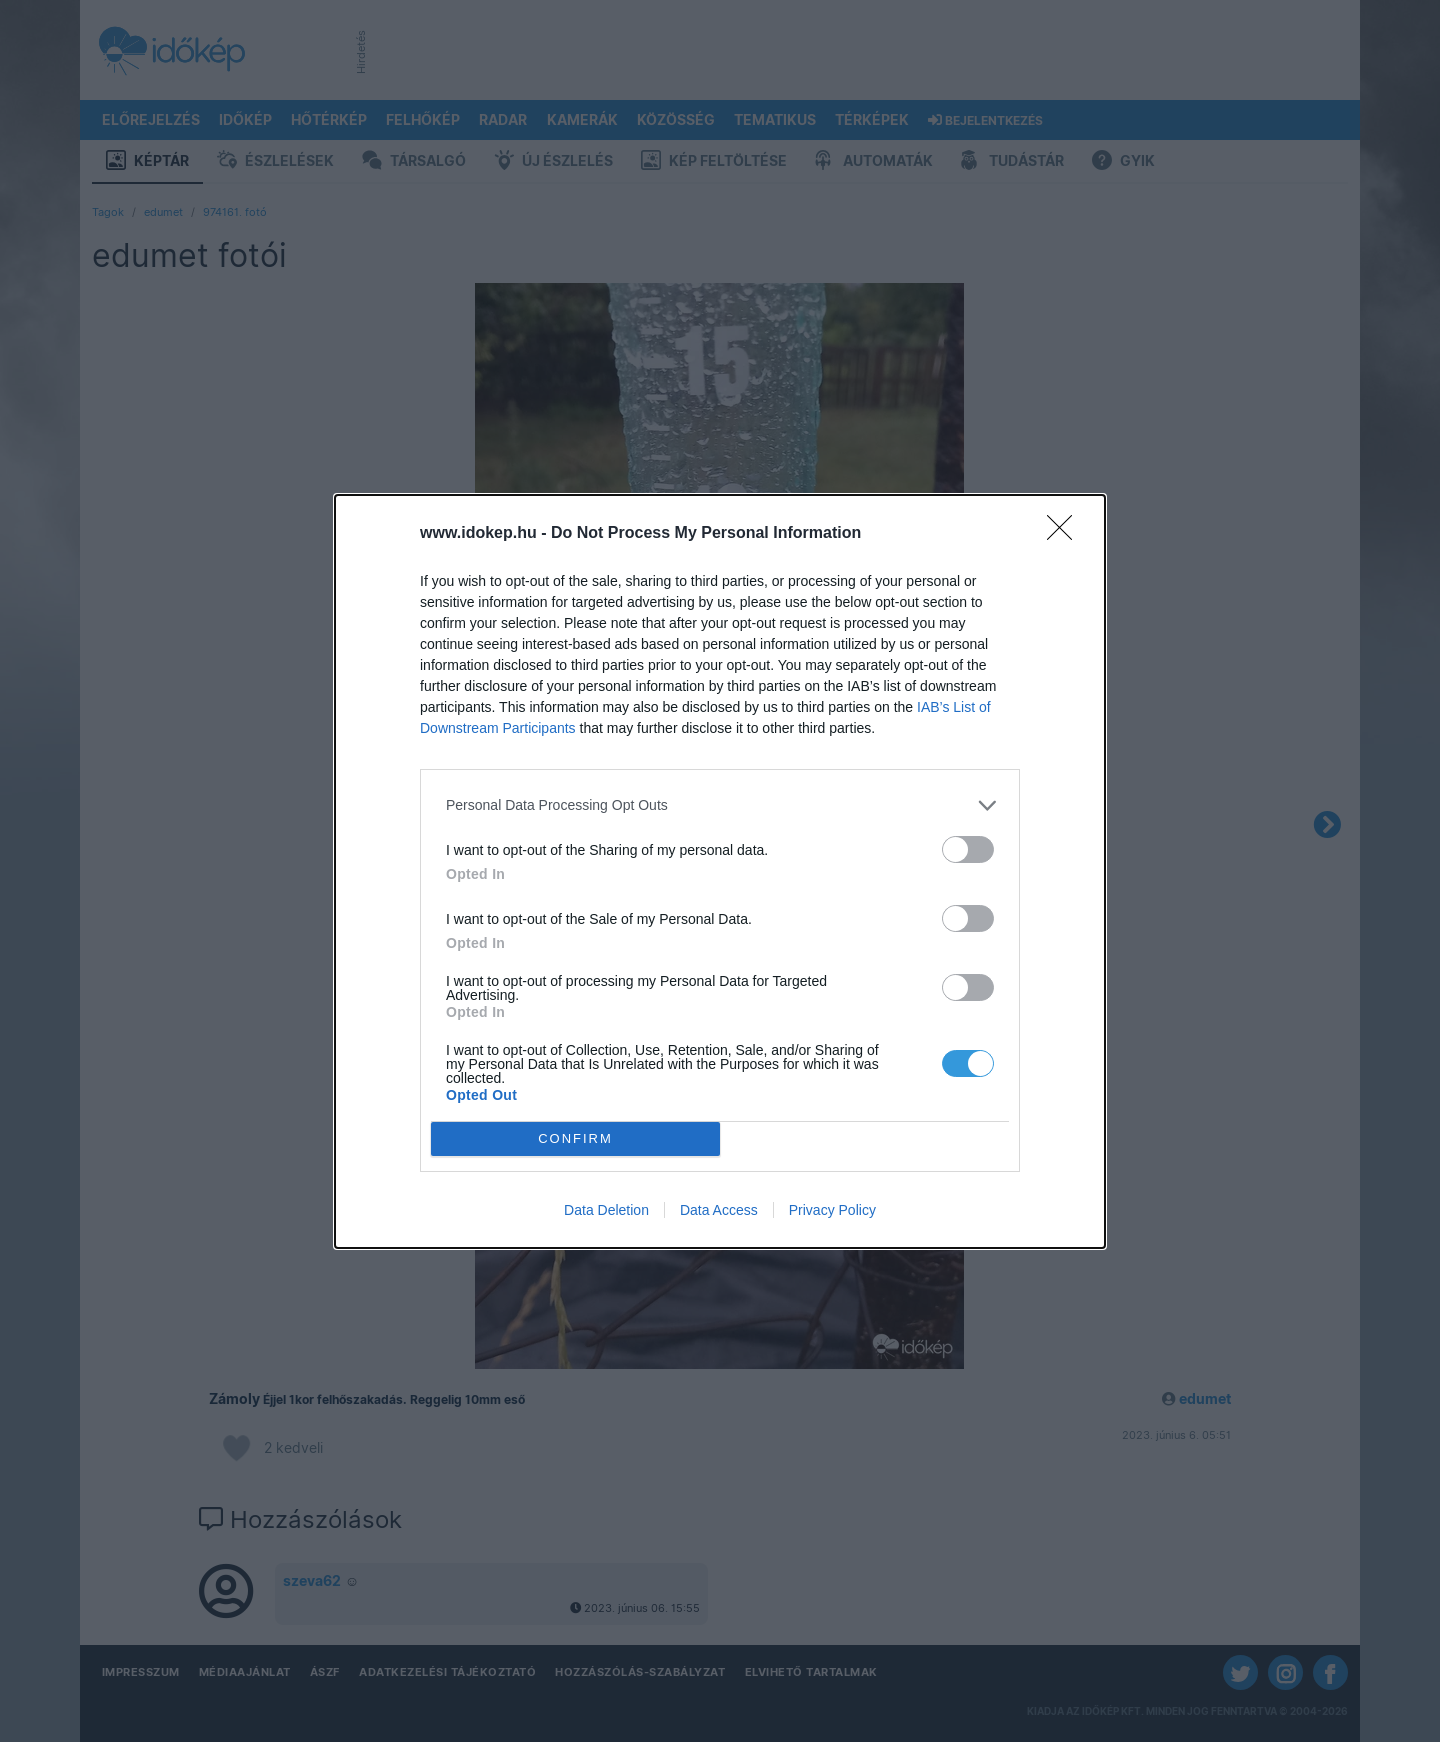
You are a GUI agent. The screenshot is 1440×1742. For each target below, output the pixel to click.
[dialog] (720, 871)
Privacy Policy (832, 1210)
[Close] (1066, 534)
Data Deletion (606, 1210)
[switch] (968, 849)
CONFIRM (575, 1138)
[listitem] (720, 805)
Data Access (719, 1210)
